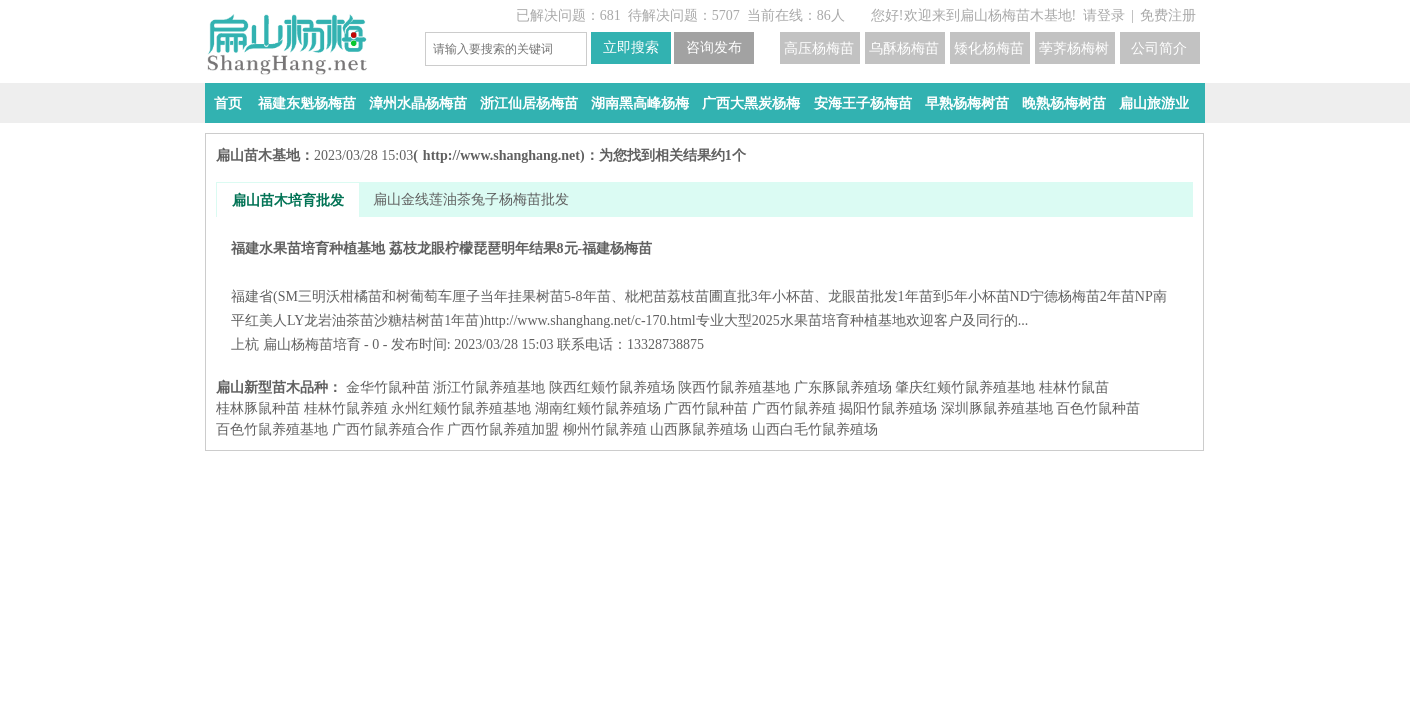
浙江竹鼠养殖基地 (489, 387)
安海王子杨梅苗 (863, 103)
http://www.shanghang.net (501, 155)
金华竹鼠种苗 (388, 387)
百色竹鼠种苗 (1098, 408)
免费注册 (1168, 15)
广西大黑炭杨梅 (751, 103)
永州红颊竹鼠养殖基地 (461, 408)
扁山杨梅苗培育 (312, 344)
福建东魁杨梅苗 (307, 103)
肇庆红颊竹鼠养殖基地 (965, 387)
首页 (228, 103)
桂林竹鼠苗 (1074, 387)
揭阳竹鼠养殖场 (888, 408)
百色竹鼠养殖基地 (272, 429)
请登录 (1104, 15)
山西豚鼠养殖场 (699, 429)
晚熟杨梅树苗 (1064, 103)
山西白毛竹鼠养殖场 (815, 429)
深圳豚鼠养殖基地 (997, 408)
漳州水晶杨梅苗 (418, 103)
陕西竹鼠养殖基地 (734, 387)
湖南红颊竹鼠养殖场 (598, 408)
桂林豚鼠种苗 (258, 408)
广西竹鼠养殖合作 (388, 429)
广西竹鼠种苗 (706, 408)
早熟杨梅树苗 (967, 103)
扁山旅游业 (1154, 103)
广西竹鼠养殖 (794, 408)
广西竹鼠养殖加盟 (503, 429)
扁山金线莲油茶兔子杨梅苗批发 (471, 199)
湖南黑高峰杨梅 (640, 103)
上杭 (245, 344)
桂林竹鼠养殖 (346, 408)
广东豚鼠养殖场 (843, 387)
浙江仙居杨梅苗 (529, 103)
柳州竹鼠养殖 (605, 429)
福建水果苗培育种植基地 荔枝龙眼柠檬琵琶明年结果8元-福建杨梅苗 (704, 284)
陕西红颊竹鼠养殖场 (612, 387)
